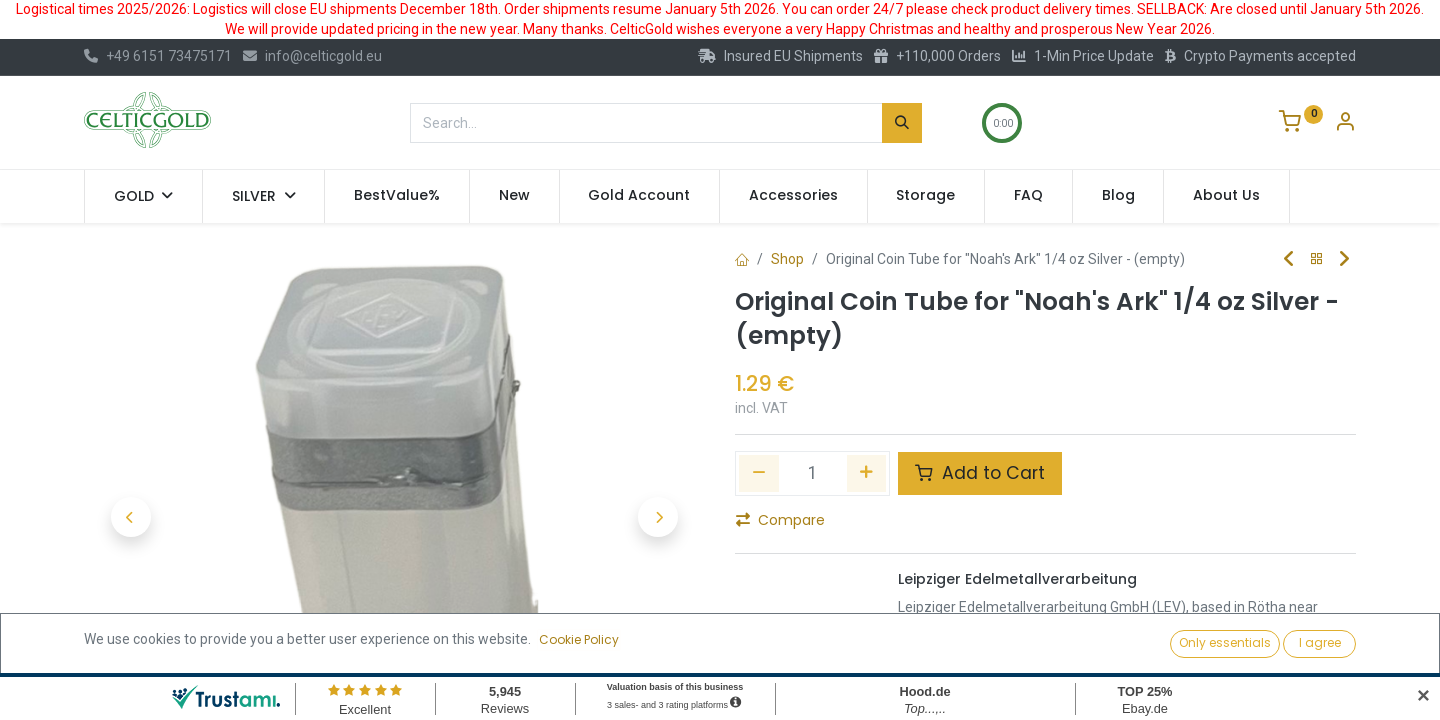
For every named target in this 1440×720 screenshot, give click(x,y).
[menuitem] (397, 196)
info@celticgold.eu (312, 56)
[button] (130, 517)
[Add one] (867, 473)
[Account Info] (1345, 124)
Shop (787, 259)
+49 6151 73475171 (158, 56)
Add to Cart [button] (980, 473)
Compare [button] (780, 520)
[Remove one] (759, 473)
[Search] (902, 123)
